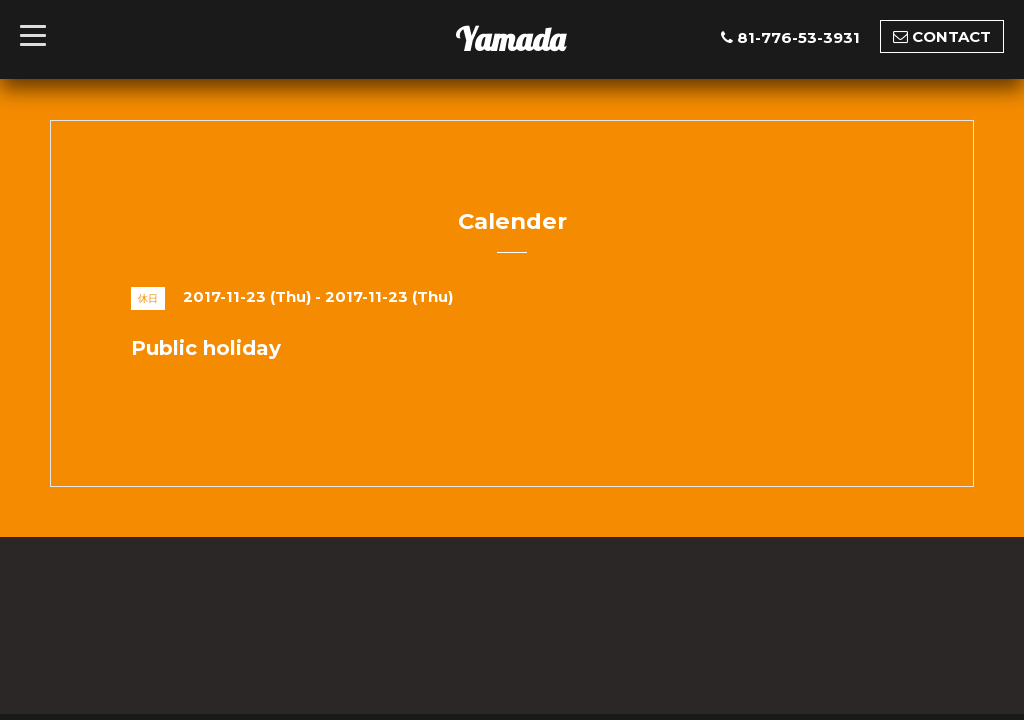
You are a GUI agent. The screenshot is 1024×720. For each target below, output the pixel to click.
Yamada (510, 39)
